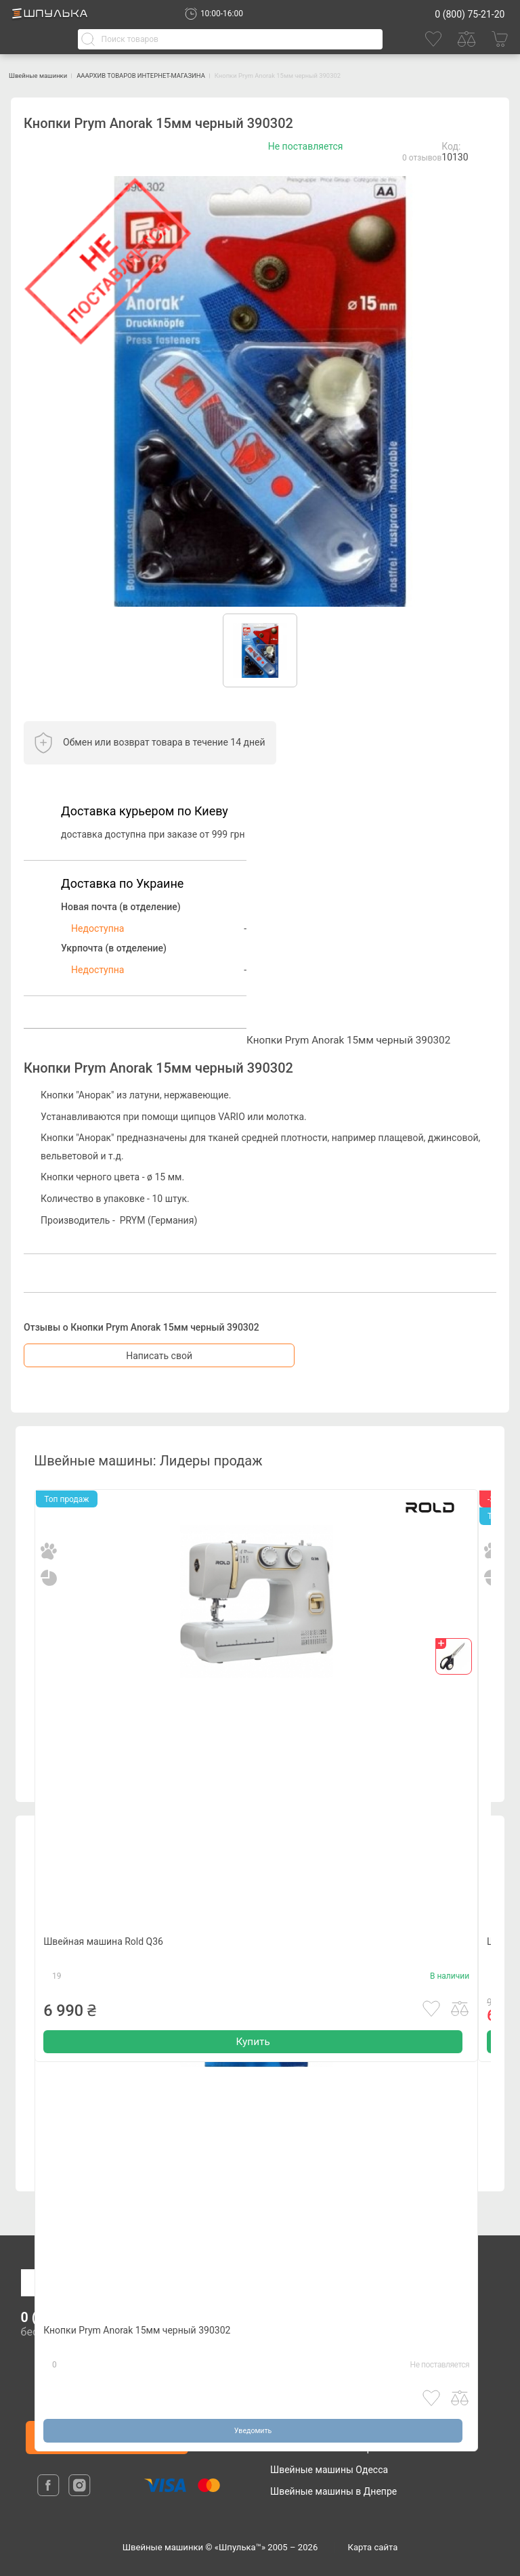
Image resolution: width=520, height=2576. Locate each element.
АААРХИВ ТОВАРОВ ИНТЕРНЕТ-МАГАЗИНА (203, 75)
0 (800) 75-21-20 (469, 14)
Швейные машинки (54, 75)
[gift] (454, 1656)
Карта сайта (373, 2547)
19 (57, 2002)
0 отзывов (421, 158)
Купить (252, 2073)
